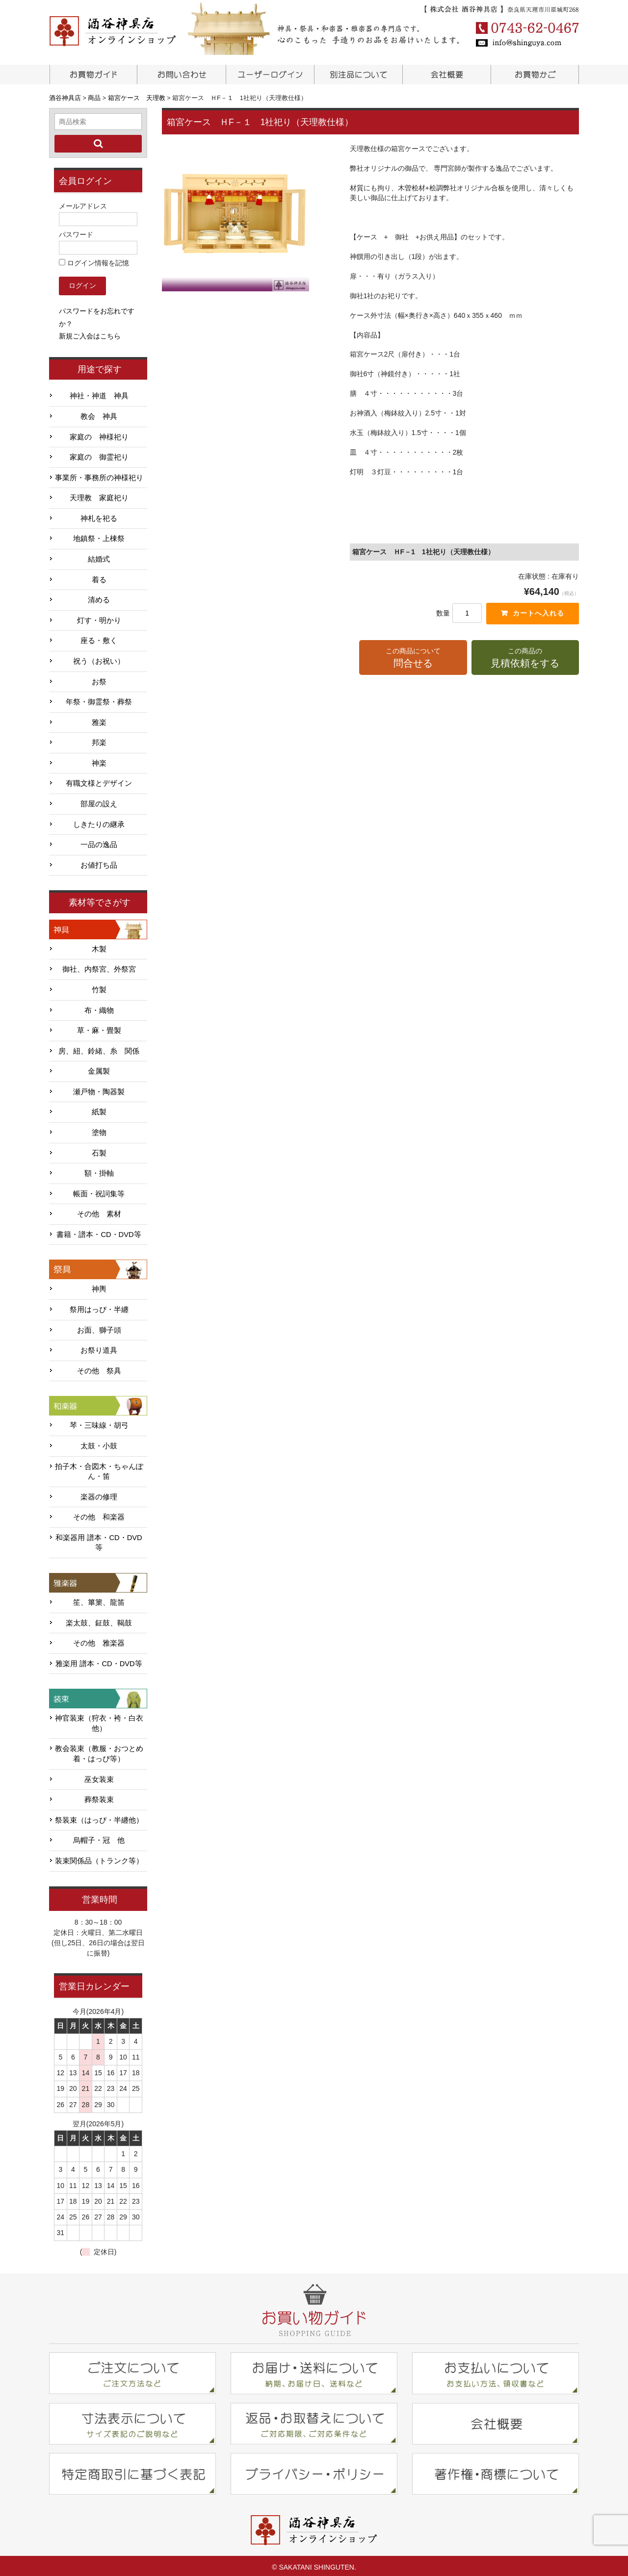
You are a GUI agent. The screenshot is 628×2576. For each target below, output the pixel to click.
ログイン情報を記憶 (94, 260)
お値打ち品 (98, 862)
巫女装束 (99, 1776)
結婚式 (99, 556)
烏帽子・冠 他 (99, 1837)
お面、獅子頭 (99, 1327)
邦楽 (99, 740)
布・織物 (99, 1007)
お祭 (99, 678)
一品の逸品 (98, 842)
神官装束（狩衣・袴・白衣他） (99, 1720)
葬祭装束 (99, 1797)
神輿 (99, 1286)
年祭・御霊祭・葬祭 (99, 699)
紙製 (99, 1109)
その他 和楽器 (99, 1514)
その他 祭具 (99, 1368)
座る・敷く (98, 638)
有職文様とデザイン (99, 780)
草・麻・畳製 (99, 1027)
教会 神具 (98, 413)
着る (99, 576)
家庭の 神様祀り (99, 434)
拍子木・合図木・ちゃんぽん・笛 (99, 1468)
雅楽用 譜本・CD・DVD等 (98, 1661)
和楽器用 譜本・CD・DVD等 (98, 1540)
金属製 (99, 1068)
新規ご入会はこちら (90, 333)
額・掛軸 (99, 1170)
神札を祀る (98, 515)
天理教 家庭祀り (99, 495)
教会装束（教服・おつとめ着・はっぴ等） (99, 1751)
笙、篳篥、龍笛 (99, 1599)
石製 (99, 1150)
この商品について (413, 659)
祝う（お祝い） (99, 658)
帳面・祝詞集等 (99, 1191)
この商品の (525, 659)
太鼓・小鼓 (98, 1443)
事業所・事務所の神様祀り (99, 475)
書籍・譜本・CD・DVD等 (98, 1232)
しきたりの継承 (99, 821)
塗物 (99, 1129)
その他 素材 (99, 1211)
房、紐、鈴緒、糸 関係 (98, 1048)
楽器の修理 (98, 1493)
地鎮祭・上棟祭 (99, 536)
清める (99, 597)
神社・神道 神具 (99, 393)
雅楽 (99, 719)
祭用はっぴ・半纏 (99, 1307)
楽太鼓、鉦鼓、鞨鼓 (99, 1619)
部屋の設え (98, 801)
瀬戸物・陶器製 (99, 1089)
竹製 (99, 987)
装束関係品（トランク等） (99, 1858)
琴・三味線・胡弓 (99, 1422)
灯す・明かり (99, 617)
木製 (99, 946)
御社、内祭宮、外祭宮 (99, 966)
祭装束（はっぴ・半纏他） (99, 1817)
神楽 (99, 760)
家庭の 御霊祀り (99, 454)
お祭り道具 (98, 1347)
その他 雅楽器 (99, 1640)
